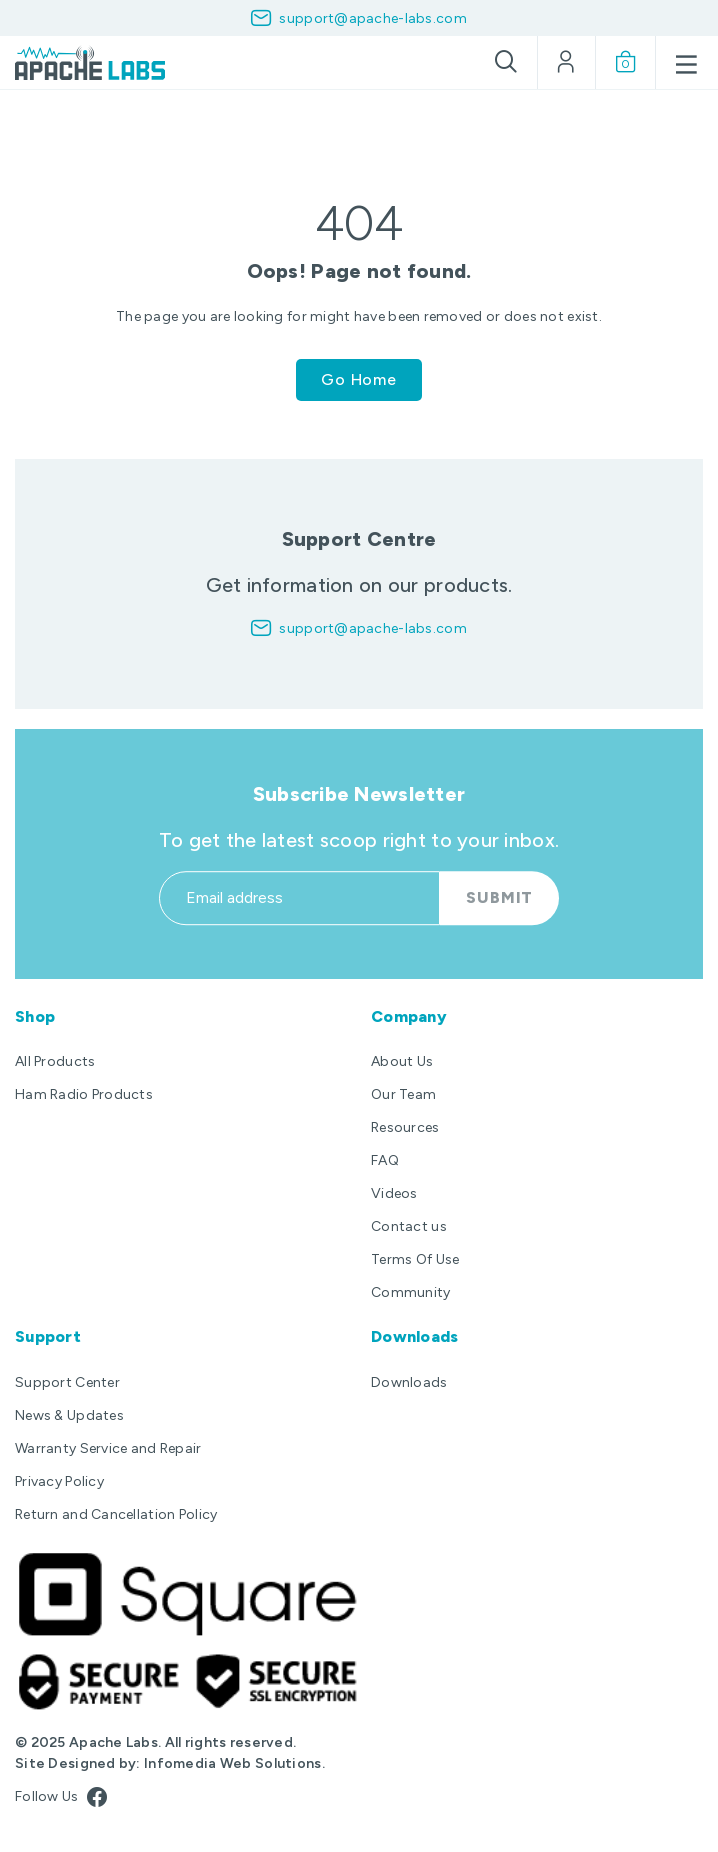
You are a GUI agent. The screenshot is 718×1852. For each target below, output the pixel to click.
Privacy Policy (59, 1481)
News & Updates (69, 1415)
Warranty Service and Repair (108, 1448)
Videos (394, 1193)
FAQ (385, 1160)
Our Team (403, 1094)
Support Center (67, 1382)
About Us (402, 1061)
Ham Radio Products (84, 1094)
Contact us (409, 1226)
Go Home (359, 379)
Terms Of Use (415, 1259)
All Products (55, 1061)
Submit (499, 919)
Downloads (409, 1382)
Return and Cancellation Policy (116, 1514)
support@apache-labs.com (372, 18)
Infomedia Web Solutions (232, 1763)
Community (411, 1292)
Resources (405, 1127)
